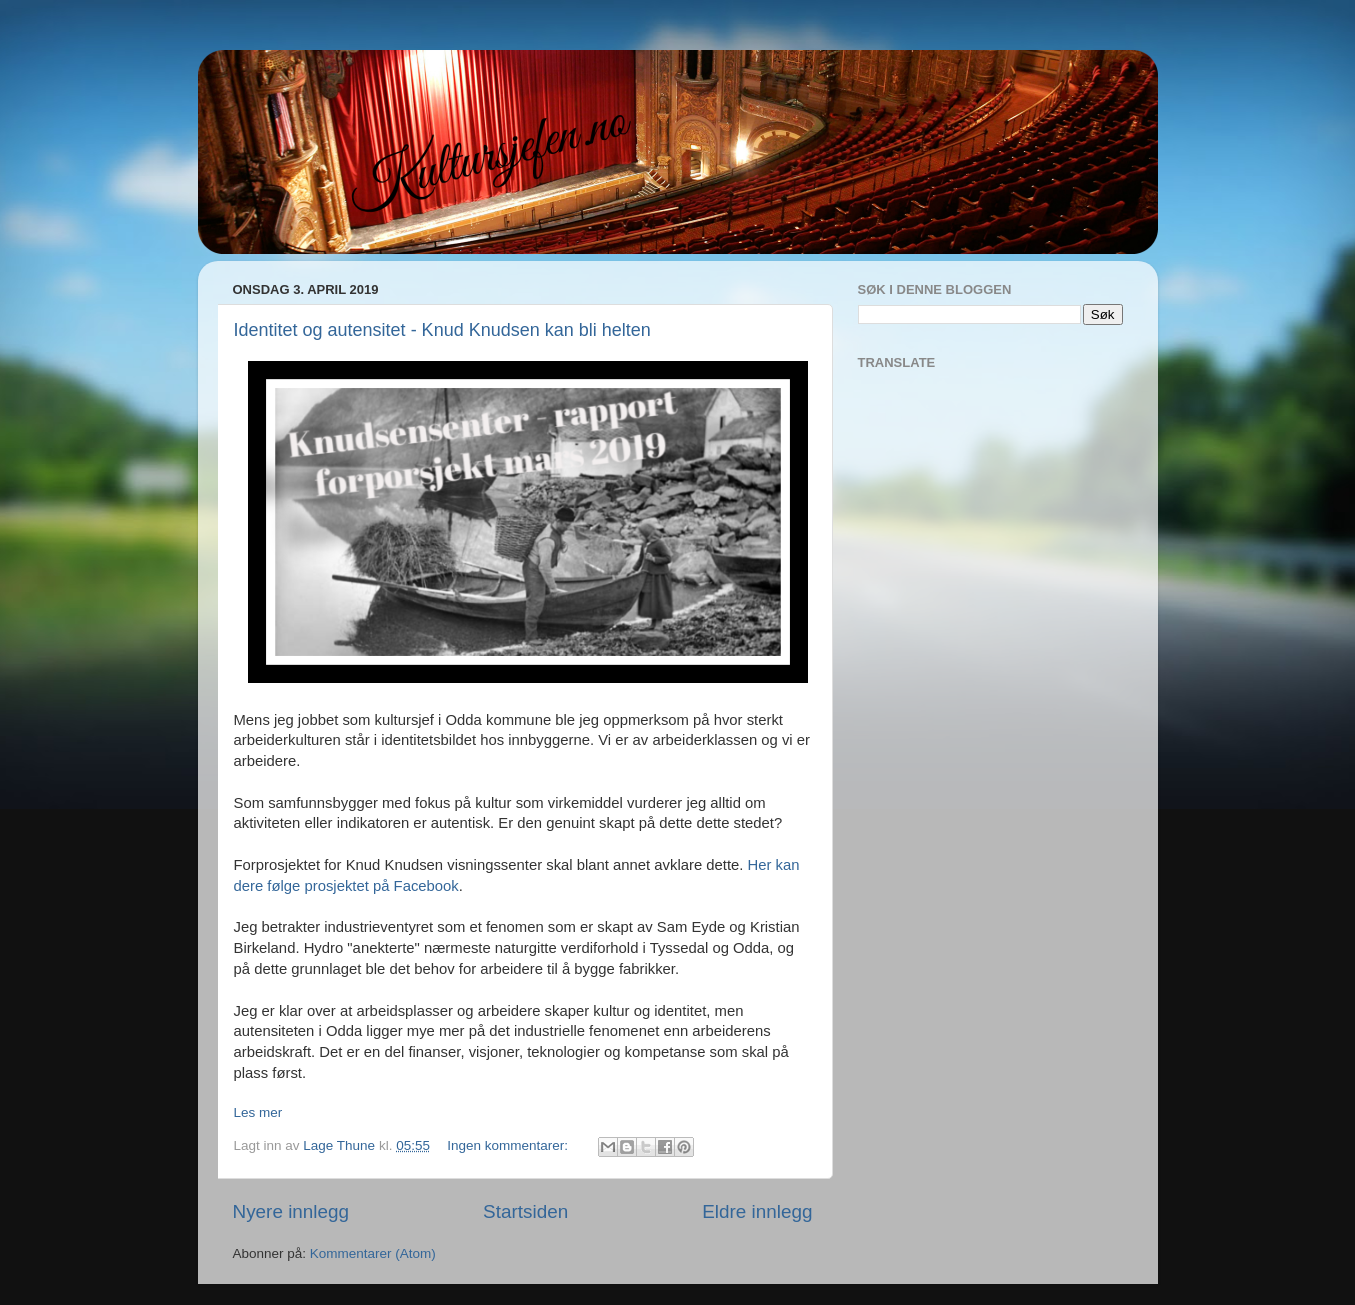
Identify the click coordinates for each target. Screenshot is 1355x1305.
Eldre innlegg (757, 1211)
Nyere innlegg (291, 1211)
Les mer (258, 1112)
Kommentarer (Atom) (373, 1253)
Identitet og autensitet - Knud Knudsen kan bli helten (442, 330)
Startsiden (525, 1211)
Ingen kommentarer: (509, 1145)
